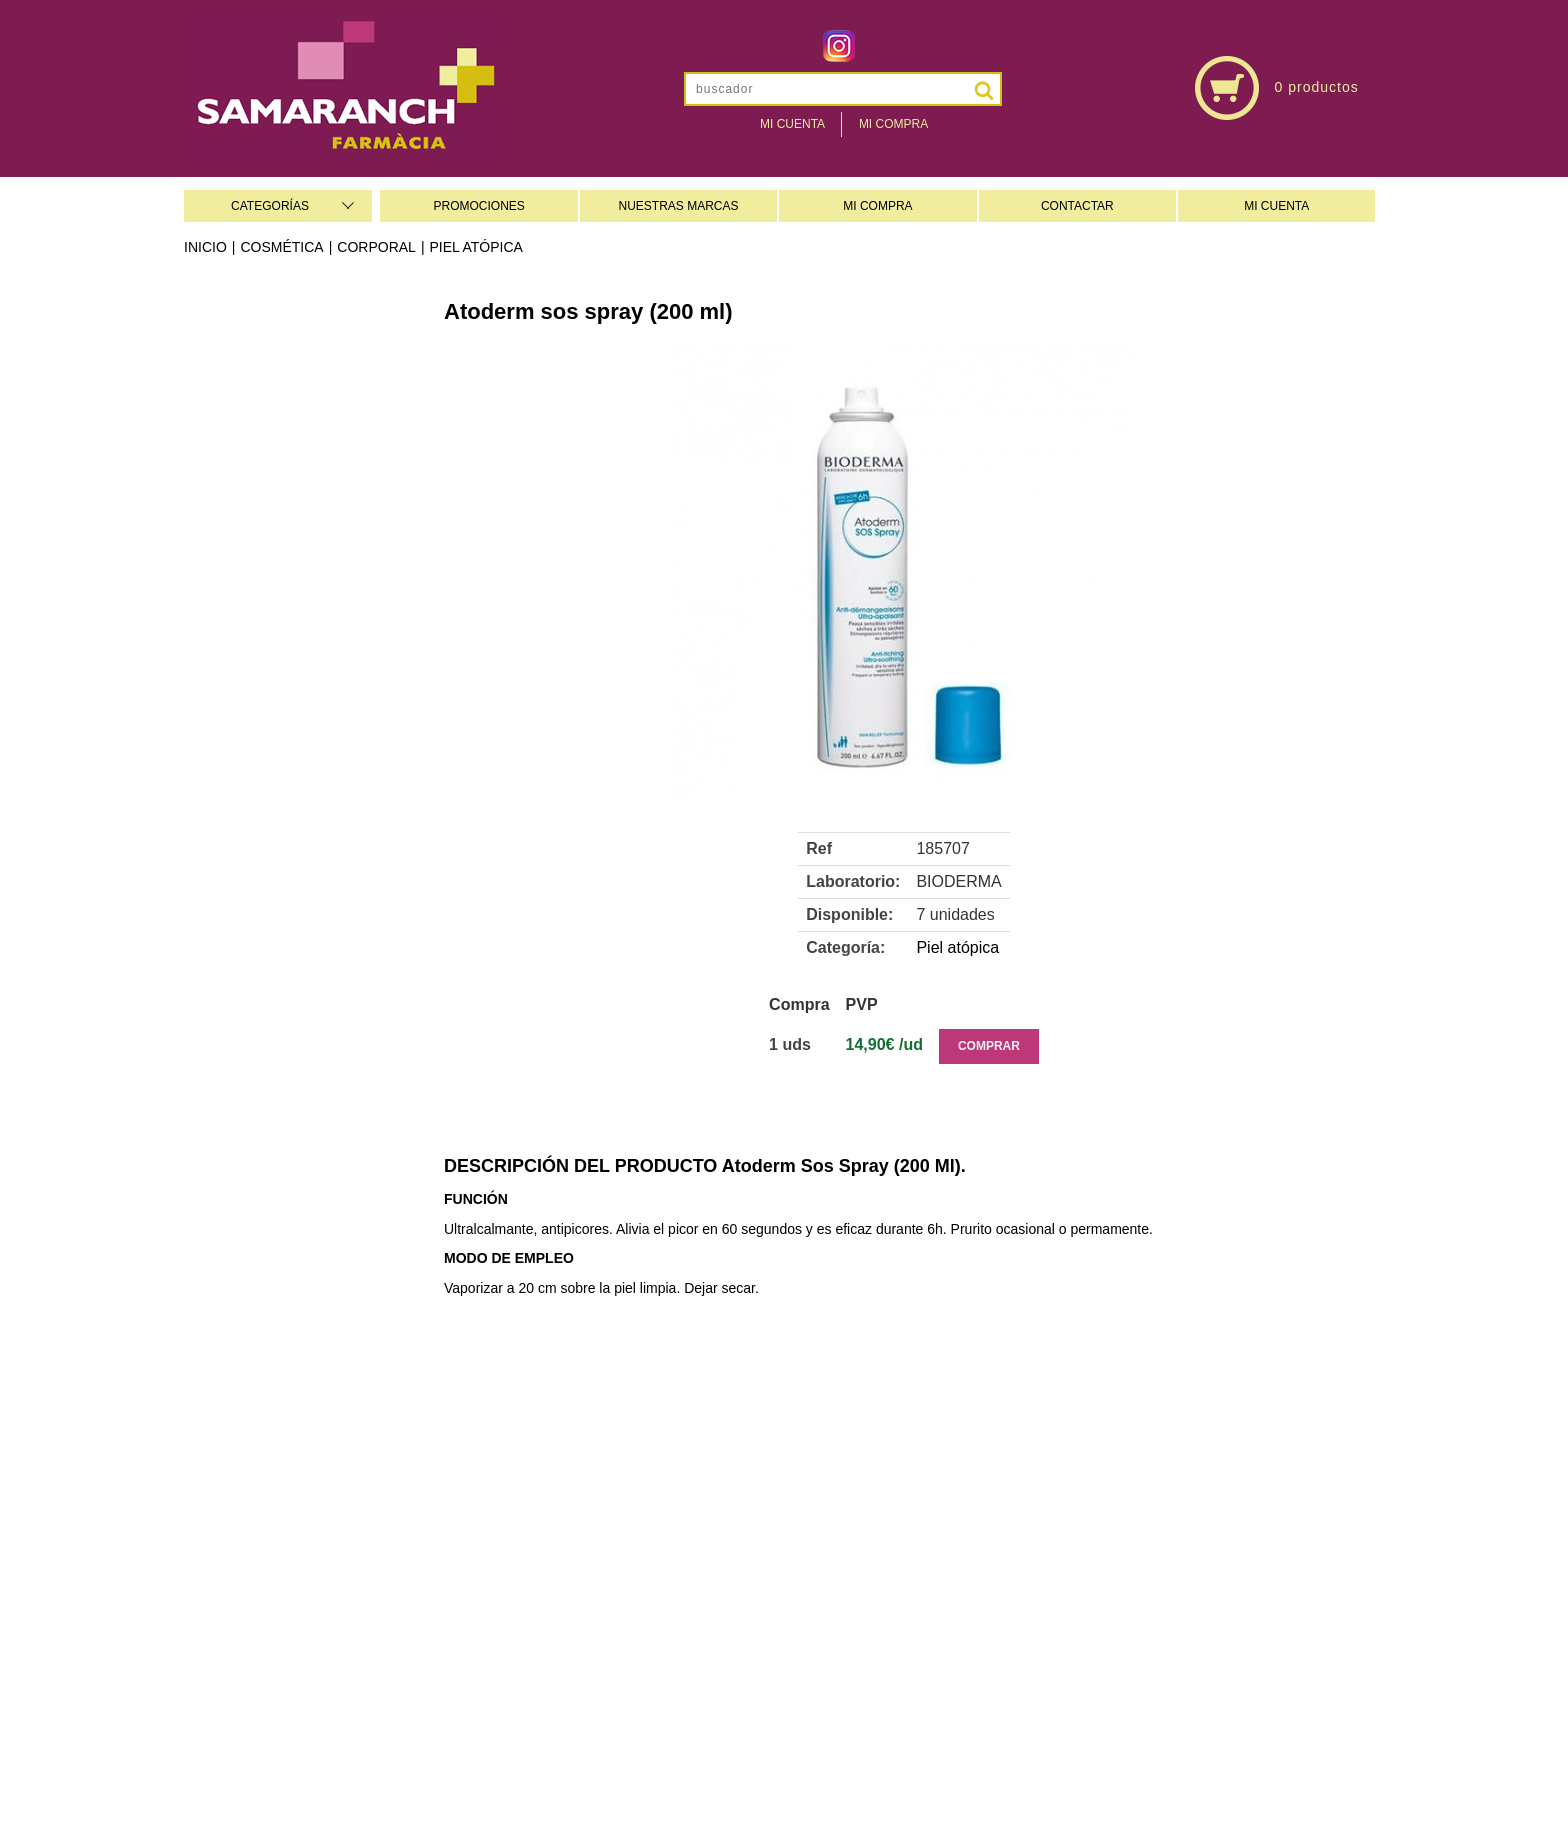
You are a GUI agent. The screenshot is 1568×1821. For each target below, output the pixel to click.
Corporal (376, 247)
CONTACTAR (1077, 206)
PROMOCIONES (478, 206)
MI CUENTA (1276, 206)
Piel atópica (476, 247)
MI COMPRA (877, 206)
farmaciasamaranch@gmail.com (1187, 1573)
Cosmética (281, 247)
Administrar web (643, 1783)
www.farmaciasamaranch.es (1187, 1597)
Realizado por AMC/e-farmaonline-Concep (843, 1783)
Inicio (205, 247)
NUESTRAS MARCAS (679, 206)
